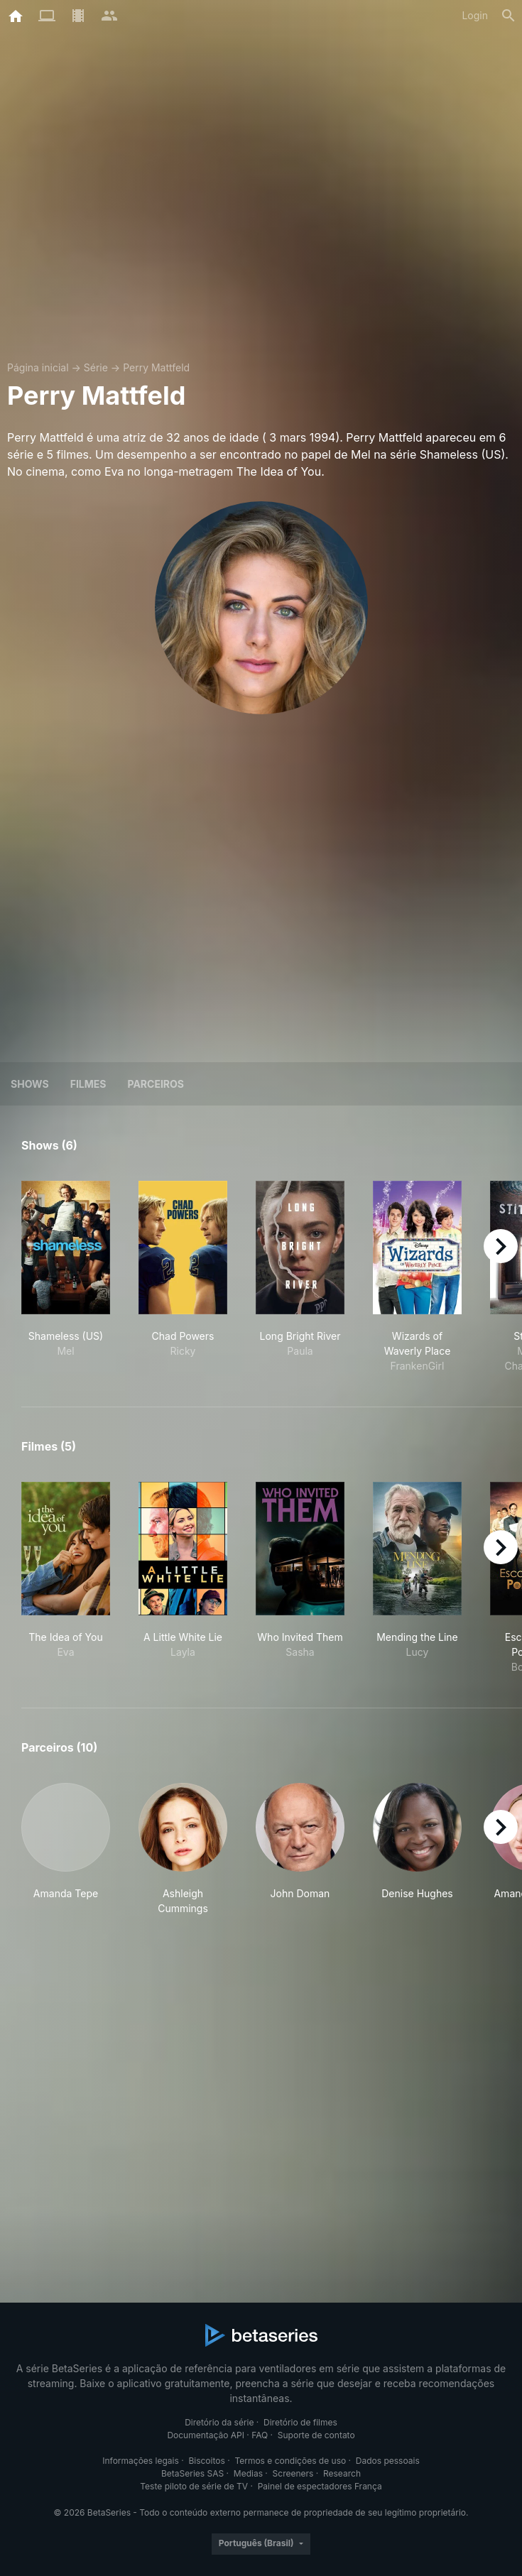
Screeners (293, 2473)
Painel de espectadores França (320, 2486)
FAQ (259, 2435)
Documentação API (205, 2435)
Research (342, 2473)
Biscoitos (206, 2460)
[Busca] (508, 15)
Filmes (88, 1084)
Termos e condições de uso (290, 2460)
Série (96, 367)
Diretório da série (219, 2422)
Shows (30, 1084)
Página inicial (38, 367)
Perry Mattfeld (156, 367)
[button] (65, 1849)
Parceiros (155, 1084)
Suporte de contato (316, 2435)
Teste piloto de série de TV (194, 2486)
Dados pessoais (388, 2460)
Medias (248, 2473)
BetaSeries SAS (192, 2473)
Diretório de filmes (300, 2422)
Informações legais (140, 2460)
